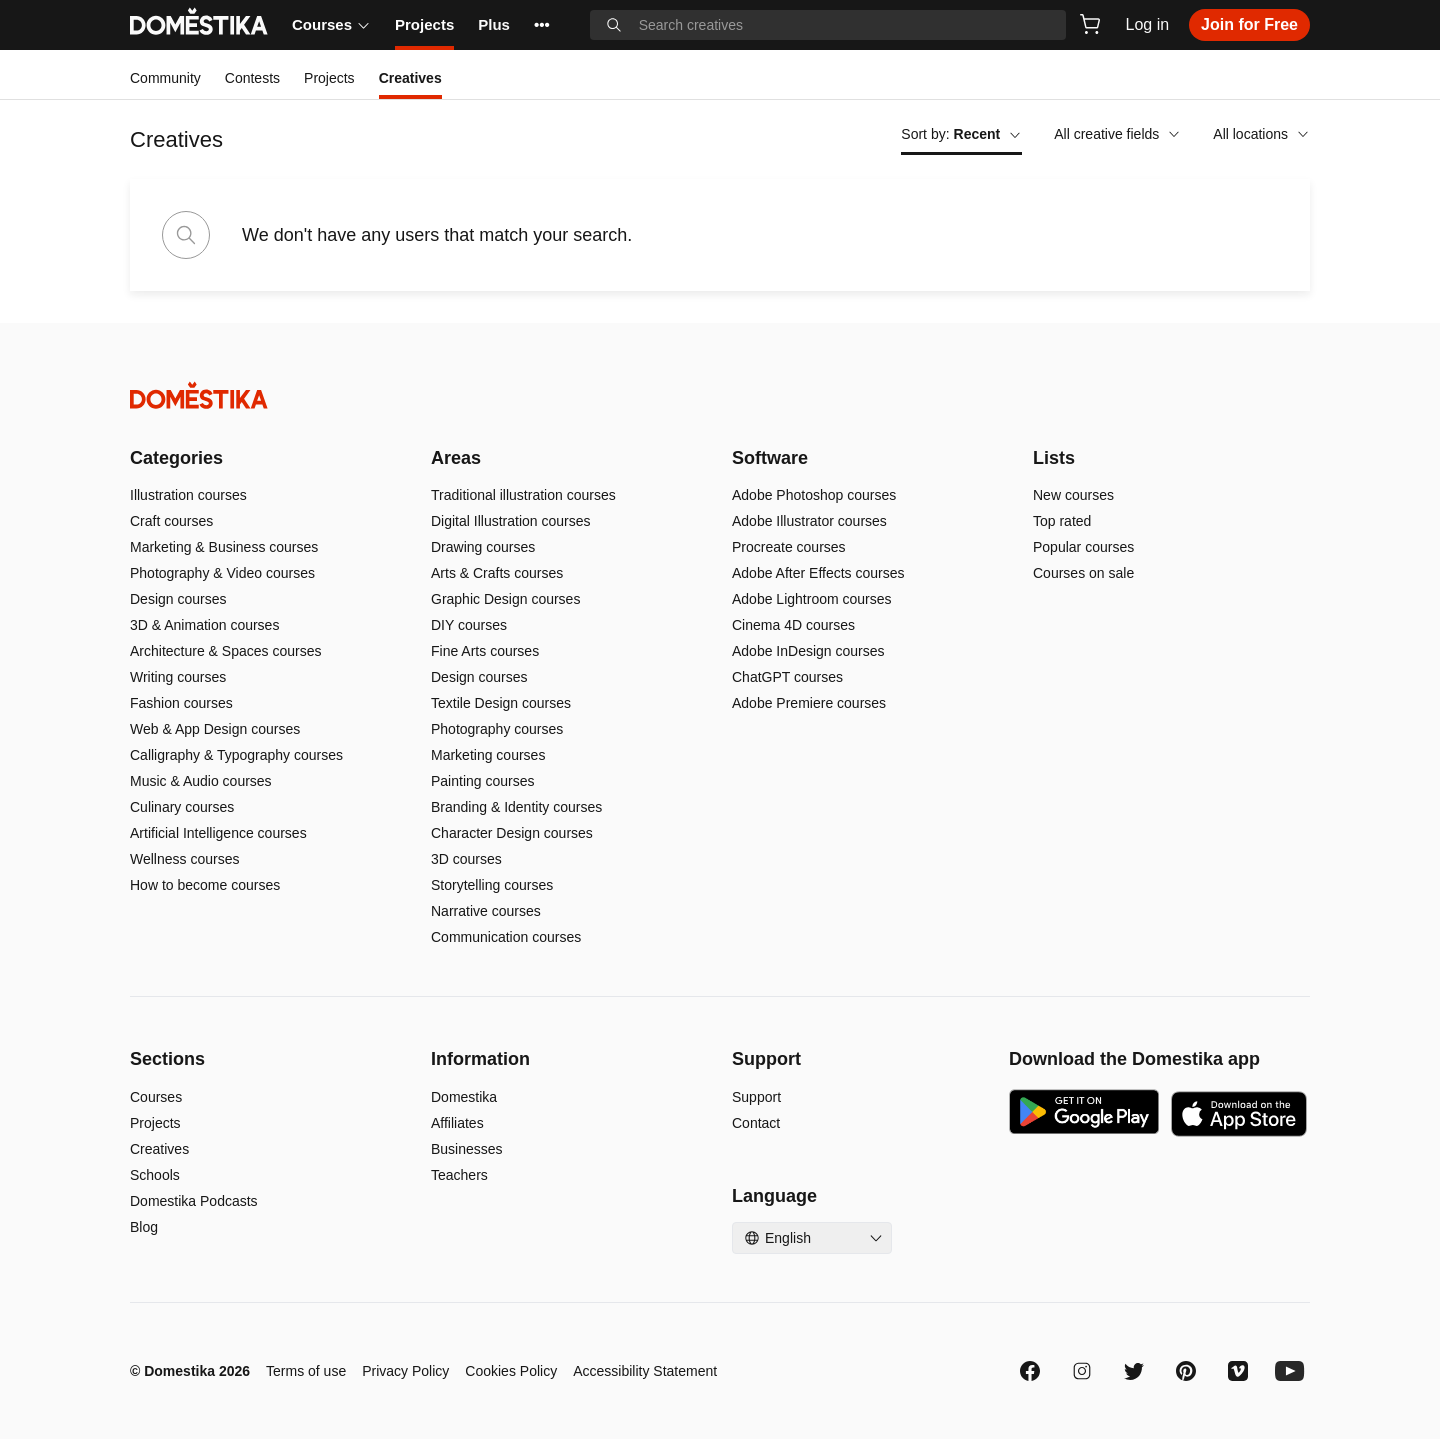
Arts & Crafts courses (497, 573)
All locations (1261, 134)
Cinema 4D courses (793, 625)
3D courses (466, 859)
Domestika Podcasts (194, 1201)
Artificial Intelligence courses (218, 833)
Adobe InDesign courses (808, 651)
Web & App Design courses (215, 729)
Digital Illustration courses (511, 521)
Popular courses (1083, 547)
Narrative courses (486, 911)
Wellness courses (184, 859)
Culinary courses (182, 807)
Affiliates (457, 1123)
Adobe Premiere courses (809, 703)
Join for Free (1249, 24)
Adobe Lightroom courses (812, 599)
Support (756, 1097)
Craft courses (171, 521)
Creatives (159, 1149)
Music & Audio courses (201, 781)
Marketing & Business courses (224, 547)
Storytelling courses (492, 885)
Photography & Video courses (222, 573)
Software (770, 458)
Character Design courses (512, 833)
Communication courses (506, 937)
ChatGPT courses (787, 677)
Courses (331, 24)
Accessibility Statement (645, 1371)
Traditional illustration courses (523, 495)
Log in (1148, 24)
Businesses (467, 1149)
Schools (155, 1175)
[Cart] (1090, 24)
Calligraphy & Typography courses (236, 755)
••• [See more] (542, 24)
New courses (1073, 495)
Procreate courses (789, 547)
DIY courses (469, 625)
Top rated (1062, 521)
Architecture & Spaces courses (225, 651)
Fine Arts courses (485, 651)
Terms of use (306, 1371)
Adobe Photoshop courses (814, 495)
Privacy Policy (405, 1371)
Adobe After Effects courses (818, 573)
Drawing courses (483, 547)
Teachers (459, 1175)
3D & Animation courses (204, 625)
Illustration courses (188, 495)
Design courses (178, 599)
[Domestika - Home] (720, 395)
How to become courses (205, 885)
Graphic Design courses (505, 599)
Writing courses (178, 677)
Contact (756, 1123)
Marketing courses (488, 755)
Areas (456, 458)
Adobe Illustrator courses (809, 521)
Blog (144, 1227)
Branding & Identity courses (516, 807)
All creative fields (1117, 134)
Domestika (464, 1097)
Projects (424, 24)
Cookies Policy (511, 1371)
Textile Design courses (501, 703)
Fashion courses (181, 703)
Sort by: (961, 134)
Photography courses (497, 729)
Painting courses (483, 781)
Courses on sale (1083, 573)
